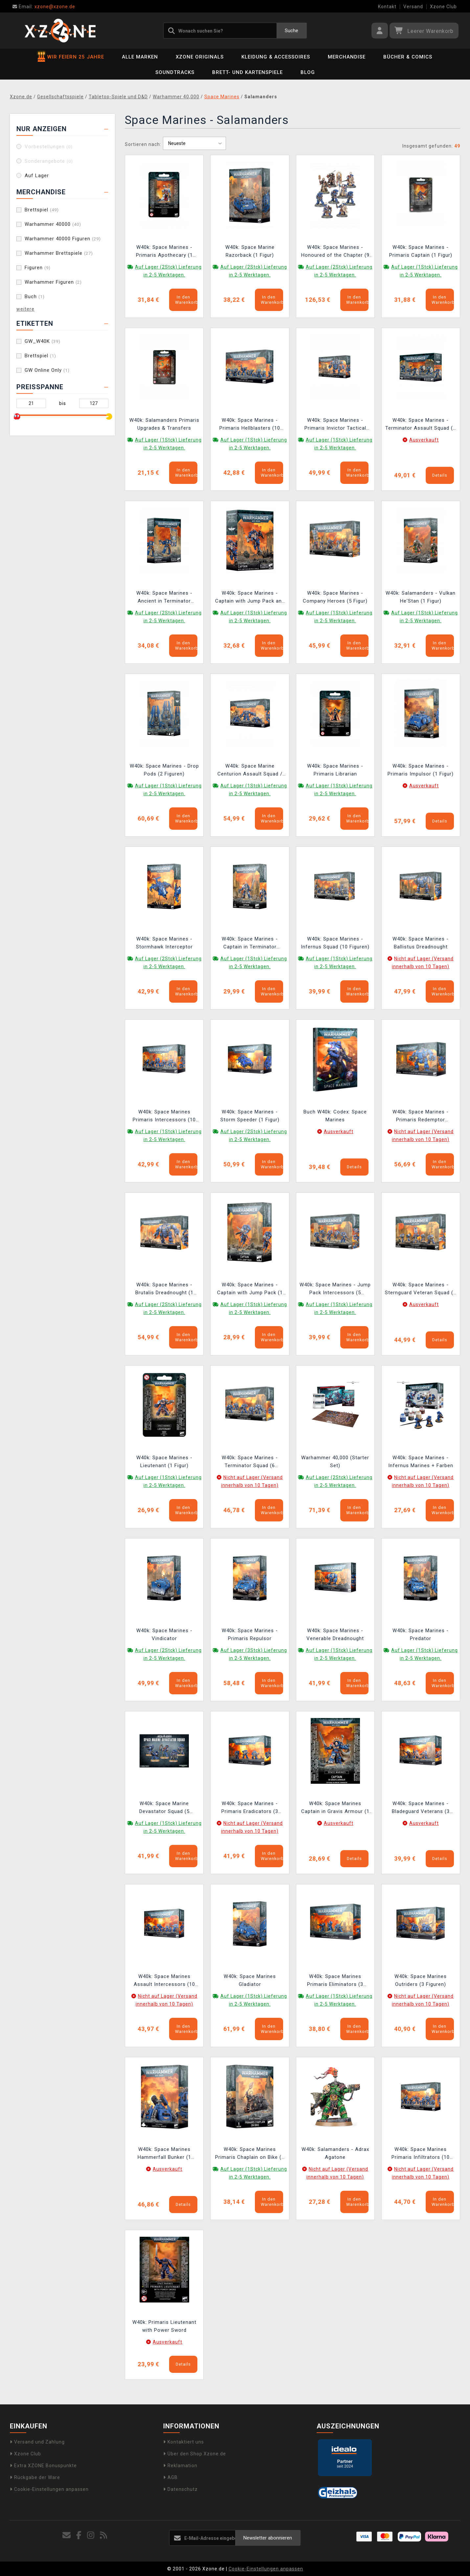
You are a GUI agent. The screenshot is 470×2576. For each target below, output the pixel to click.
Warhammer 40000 (53, 224)
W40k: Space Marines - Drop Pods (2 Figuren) (164, 770)
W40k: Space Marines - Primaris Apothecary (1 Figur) (164, 252)
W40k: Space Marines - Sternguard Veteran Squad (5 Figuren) (420, 1289)
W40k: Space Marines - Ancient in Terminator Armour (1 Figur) (164, 598)
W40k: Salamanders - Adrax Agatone (335, 2153)
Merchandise (347, 57)
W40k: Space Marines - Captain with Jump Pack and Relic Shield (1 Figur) (250, 598)
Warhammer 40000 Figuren (63, 239)
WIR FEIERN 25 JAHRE (71, 57)
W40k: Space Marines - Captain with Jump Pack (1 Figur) (250, 1289)
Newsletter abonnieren (267, 2538)
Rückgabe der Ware (35, 2477)
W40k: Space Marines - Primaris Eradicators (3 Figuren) (249, 1808)
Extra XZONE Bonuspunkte (43, 2465)
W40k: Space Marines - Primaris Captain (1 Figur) (420, 251)
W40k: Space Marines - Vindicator (164, 1634)
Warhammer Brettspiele (59, 253)
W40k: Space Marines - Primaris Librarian (335, 770)
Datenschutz (180, 2489)
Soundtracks (174, 72)
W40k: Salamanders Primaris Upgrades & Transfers (164, 424)
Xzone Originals (200, 57)
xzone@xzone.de (43, 6)
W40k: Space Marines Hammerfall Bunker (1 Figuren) (164, 2154)
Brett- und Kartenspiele (247, 72)
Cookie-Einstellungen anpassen (49, 2489)
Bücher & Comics (407, 57)
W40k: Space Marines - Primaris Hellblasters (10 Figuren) (249, 425)
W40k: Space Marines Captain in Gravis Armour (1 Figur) (335, 1808)
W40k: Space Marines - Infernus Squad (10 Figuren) (335, 943)
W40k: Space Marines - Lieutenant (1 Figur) (164, 1461)
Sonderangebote (49, 161)
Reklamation (180, 2465)
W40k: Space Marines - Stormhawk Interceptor (164, 943)
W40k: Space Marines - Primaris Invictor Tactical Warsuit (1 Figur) (335, 425)
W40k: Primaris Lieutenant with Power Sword (164, 2326)
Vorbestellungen (49, 147)
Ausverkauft (424, 439)
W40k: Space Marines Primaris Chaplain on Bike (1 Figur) (249, 2154)
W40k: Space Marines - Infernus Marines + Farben (420, 1461)
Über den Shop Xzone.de (194, 2453)
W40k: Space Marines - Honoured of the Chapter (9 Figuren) (335, 252)
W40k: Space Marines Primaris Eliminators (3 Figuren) (335, 1981)
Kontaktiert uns (183, 2442)
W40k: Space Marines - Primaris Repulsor (250, 1634)
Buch (35, 296)
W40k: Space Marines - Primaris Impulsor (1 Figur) (421, 770)
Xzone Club (443, 6)
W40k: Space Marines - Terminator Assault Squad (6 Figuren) (420, 425)
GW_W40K (42, 341)
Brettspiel (42, 210)
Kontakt (387, 6)
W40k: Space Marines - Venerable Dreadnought (335, 1634)
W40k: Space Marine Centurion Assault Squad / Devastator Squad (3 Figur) (250, 770)
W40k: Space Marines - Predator (420, 1634)
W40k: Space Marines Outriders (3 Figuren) (420, 1980)
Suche (291, 31)
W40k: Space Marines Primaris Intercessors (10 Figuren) (164, 1116)
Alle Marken (140, 57)
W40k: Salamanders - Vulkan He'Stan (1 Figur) (421, 597)
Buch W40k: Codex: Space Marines (335, 1116)
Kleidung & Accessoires (275, 57)
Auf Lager (37, 176)
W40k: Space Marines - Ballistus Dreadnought (420, 943)
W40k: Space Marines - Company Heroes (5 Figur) (335, 597)
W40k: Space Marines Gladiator (250, 1980)
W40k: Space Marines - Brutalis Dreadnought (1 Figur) (164, 1289)
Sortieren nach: (143, 144)
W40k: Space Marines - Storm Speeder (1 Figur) (250, 1116)
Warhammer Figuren (53, 282)
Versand (413, 6)
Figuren (38, 268)
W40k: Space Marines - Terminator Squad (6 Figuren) (250, 1462)
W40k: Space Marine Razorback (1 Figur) (250, 251)
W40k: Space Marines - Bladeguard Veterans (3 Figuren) (421, 1808)
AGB (170, 2477)
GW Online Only (47, 370)
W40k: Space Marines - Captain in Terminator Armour (250, 943)
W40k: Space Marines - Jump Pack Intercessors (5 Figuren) (335, 1289)
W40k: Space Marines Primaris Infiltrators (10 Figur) (421, 2154)
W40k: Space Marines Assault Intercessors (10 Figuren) (164, 1981)
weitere (25, 309)
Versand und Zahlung (37, 2442)
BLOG (308, 72)
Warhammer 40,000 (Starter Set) (335, 1461)
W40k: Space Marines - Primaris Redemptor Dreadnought (420, 1116)
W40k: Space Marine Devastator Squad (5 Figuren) (164, 1808)
